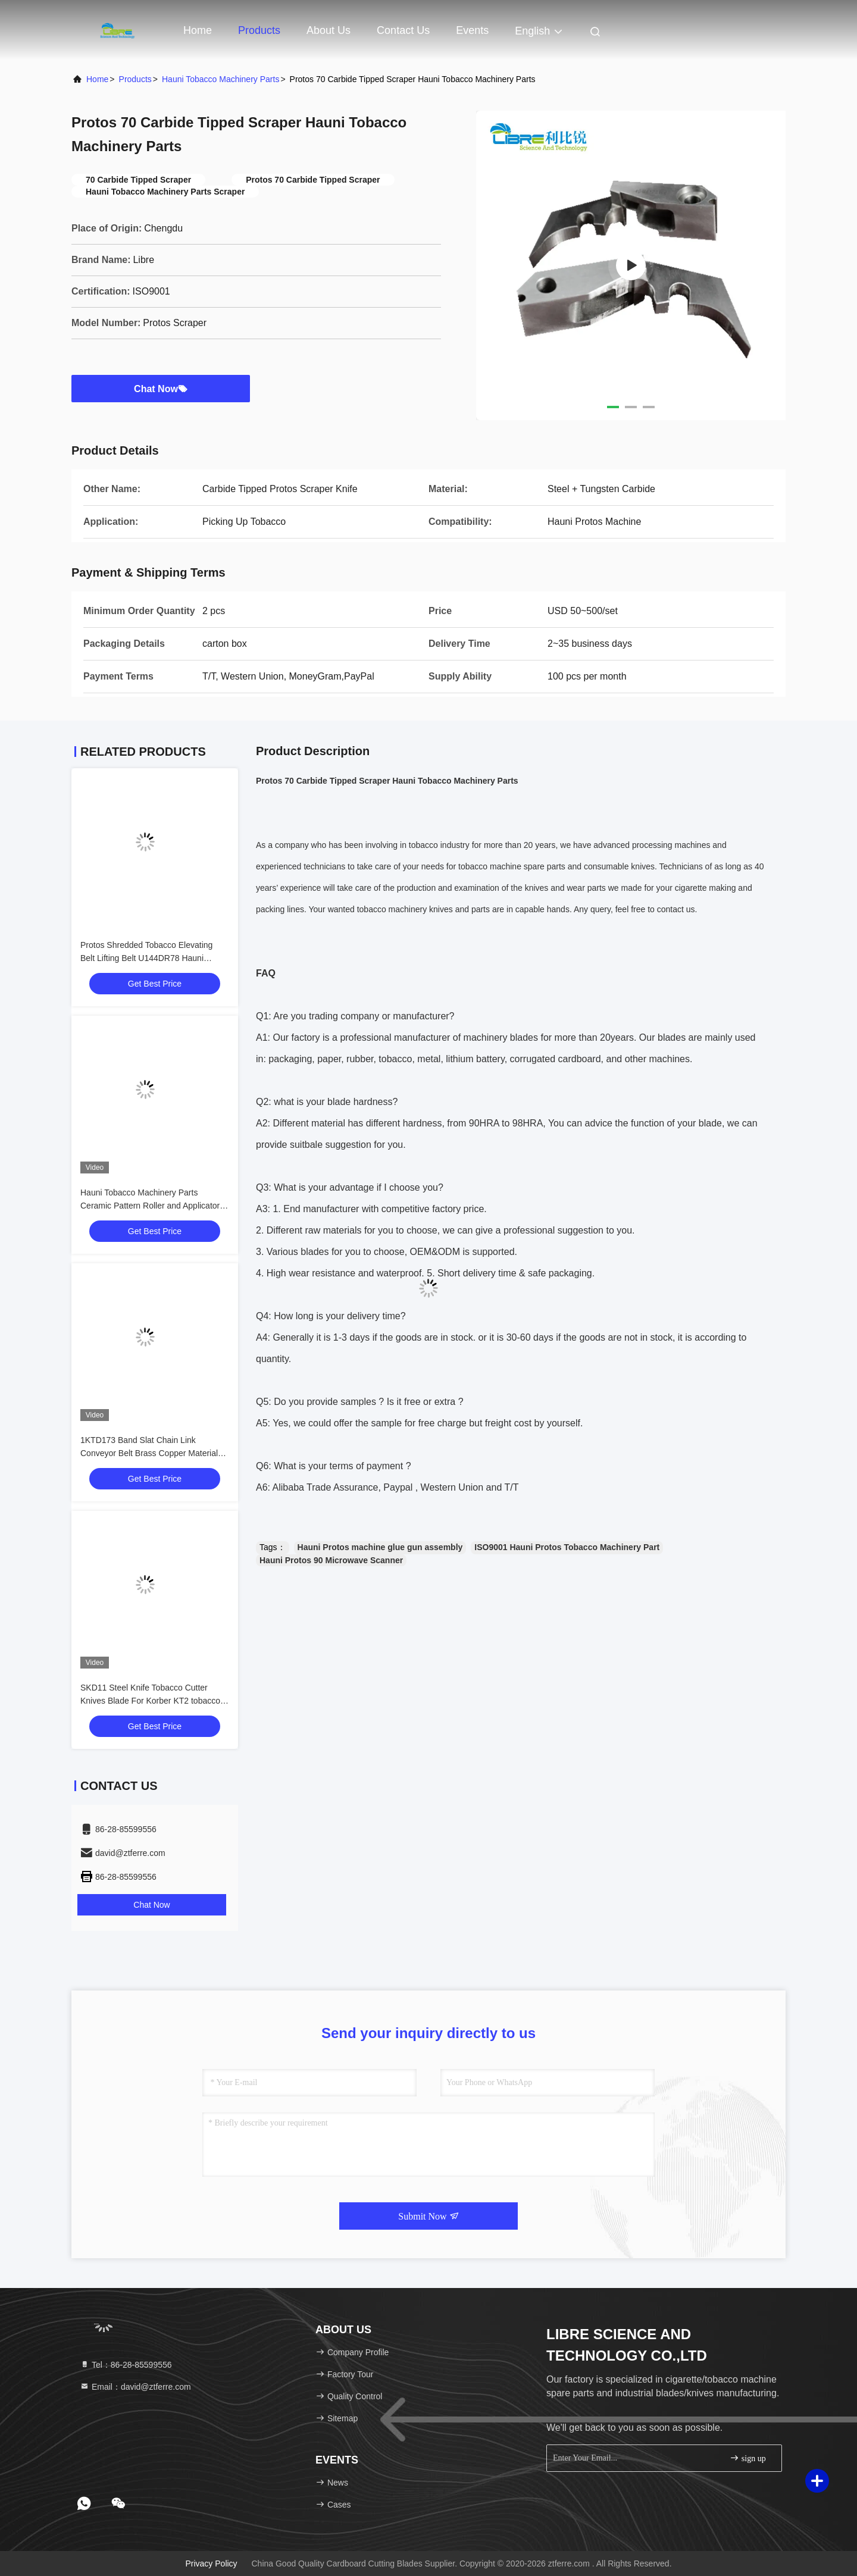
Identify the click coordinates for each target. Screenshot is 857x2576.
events (472, 30)
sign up (747, 2458)
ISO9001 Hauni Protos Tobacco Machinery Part (566, 1547)
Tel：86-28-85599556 (126, 2365)
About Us (328, 30)
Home (197, 30)
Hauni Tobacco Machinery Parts (220, 79)
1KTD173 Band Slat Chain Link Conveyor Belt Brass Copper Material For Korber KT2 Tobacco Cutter (149, 1453)
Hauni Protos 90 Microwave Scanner (331, 1560)
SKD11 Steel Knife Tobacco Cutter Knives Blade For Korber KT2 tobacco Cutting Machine (150, 1701)
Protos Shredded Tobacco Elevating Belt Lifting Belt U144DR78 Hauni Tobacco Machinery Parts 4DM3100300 (153, 958)
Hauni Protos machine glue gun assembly (380, 1547)
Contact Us (403, 30)
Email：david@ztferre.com (135, 2387)
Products (259, 30)
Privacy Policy (211, 2563)
